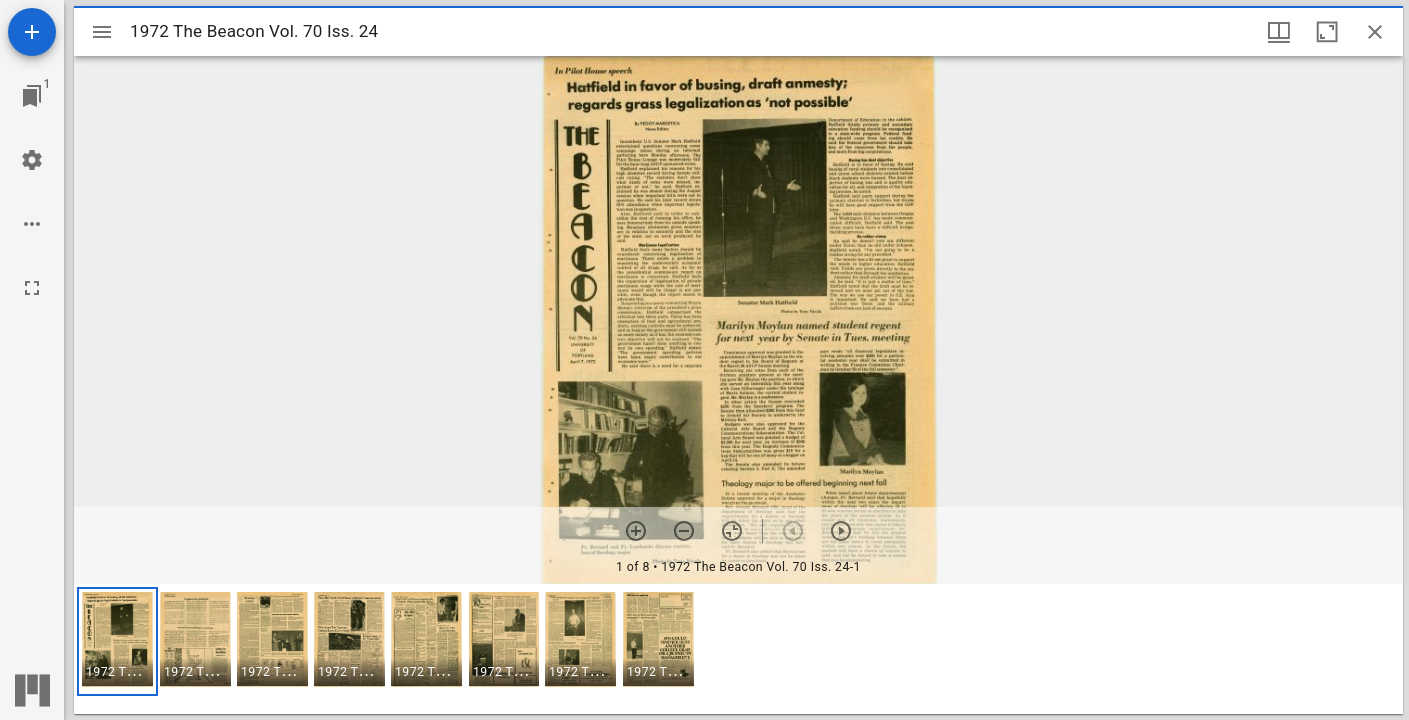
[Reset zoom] (732, 531)
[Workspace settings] (32, 160)
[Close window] (1375, 32)
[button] (117, 641)
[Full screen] (32, 288)
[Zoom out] (684, 531)
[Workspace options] (32, 224)
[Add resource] (32, 32)
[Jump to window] (32, 96)
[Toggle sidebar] (102, 32)
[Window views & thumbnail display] (1279, 32)
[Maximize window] (1327, 32)
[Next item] (841, 531)
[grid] (738, 649)
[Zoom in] (636, 531)
